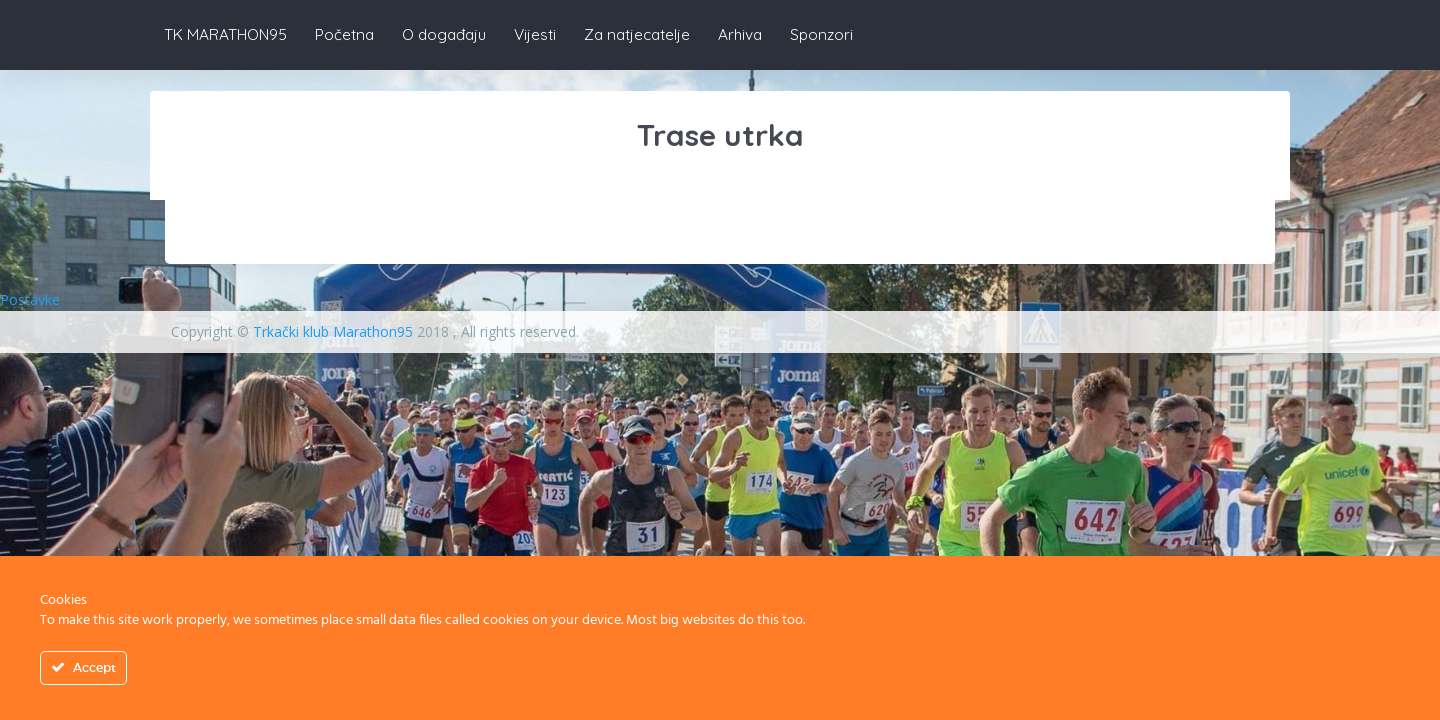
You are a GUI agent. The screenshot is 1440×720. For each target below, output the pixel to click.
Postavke (30, 299)
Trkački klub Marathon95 (333, 331)
